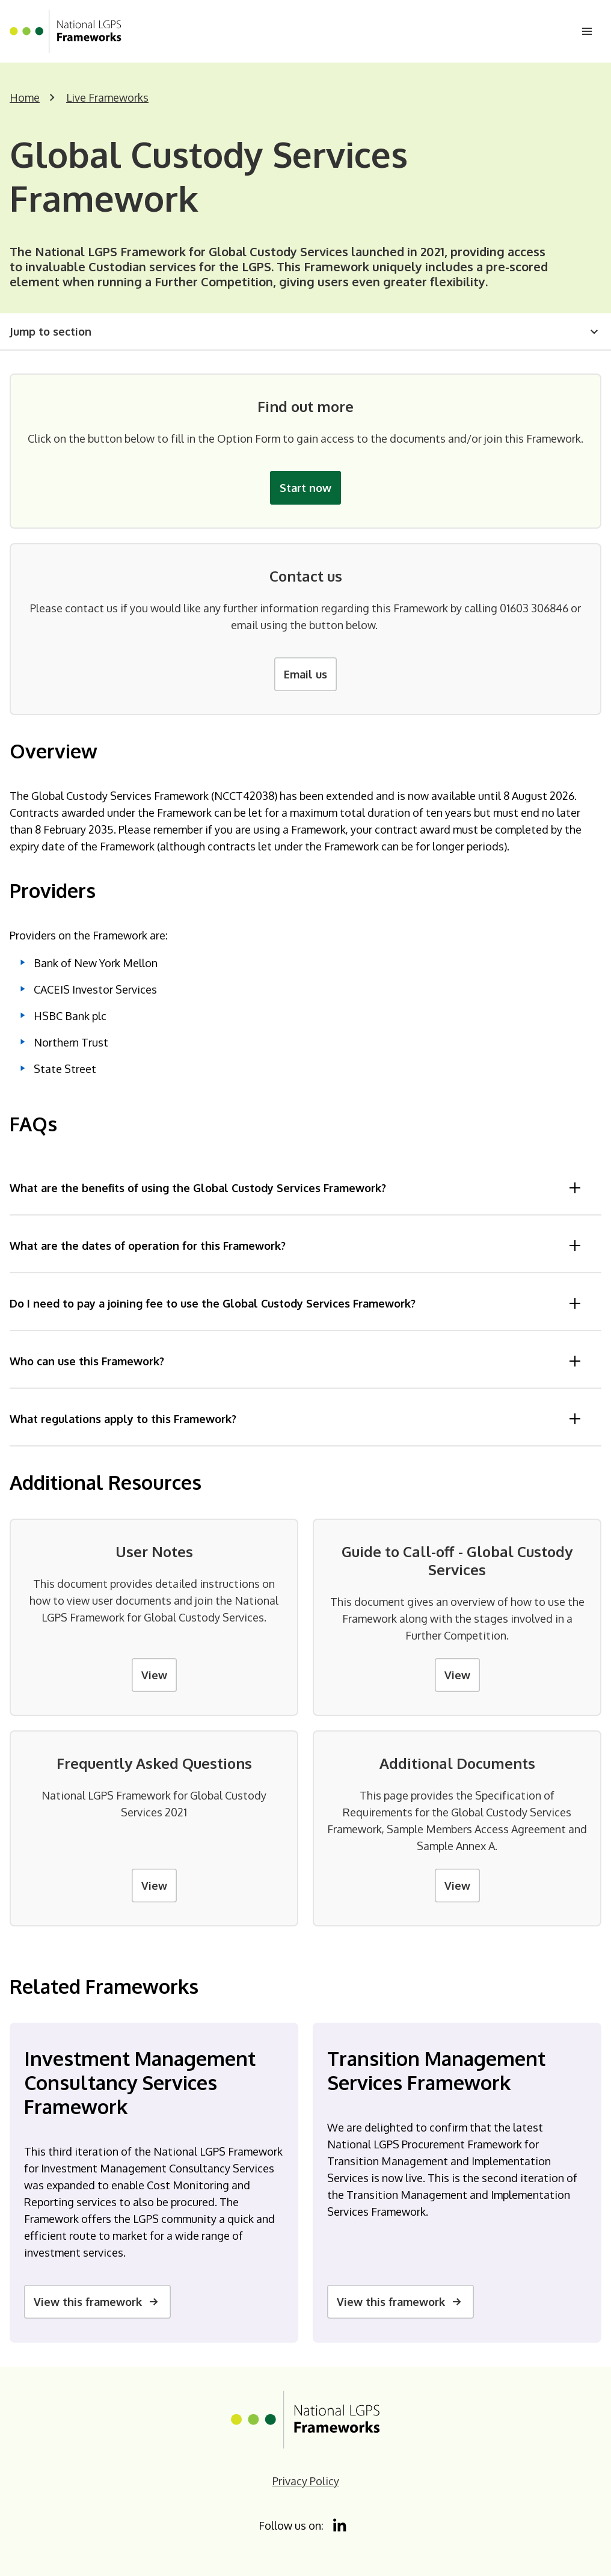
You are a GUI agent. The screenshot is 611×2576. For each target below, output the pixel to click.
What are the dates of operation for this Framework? (296, 1245)
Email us (305, 674)
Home (25, 97)
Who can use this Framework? (296, 1361)
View (154, 1675)
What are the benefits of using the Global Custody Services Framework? (296, 1188)
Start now (305, 487)
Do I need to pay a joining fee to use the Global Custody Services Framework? (296, 1303)
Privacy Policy (305, 2481)
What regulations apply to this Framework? (296, 1419)
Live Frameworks (107, 97)
